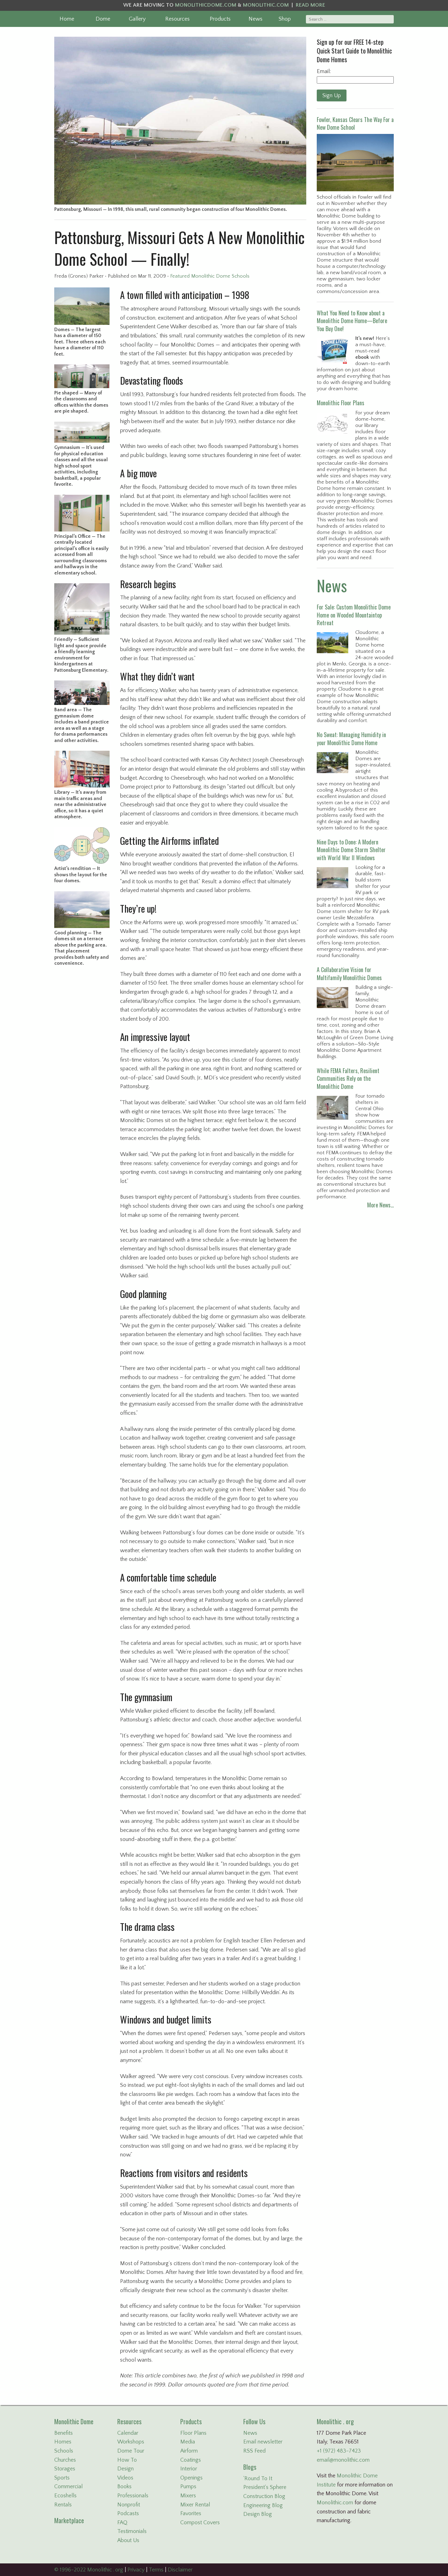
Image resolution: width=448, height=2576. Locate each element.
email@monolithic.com (343, 2460)
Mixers (188, 2495)
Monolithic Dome (73, 2421)
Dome (103, 19)
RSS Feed (254, 2451)
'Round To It (257, 2478)
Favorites (190, 2513)
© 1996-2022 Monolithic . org (88, 2570)
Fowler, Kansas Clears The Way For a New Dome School (355, 123)
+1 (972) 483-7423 (339, 2451)
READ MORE (310, 5)
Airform (189, 2451)
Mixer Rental (195, 2505)
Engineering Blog (263, 2505)
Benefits (63, 2433)
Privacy (136, 2570)
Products (220, 19)
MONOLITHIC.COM (266, 5)
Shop (285, 19)
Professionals (132, 2495)
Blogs (249, 2466)
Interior (188, 2469)
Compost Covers (200, 2522)
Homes (62, 2442)
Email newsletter (262, 2442)
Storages (64, 2469)
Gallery (137, 19)
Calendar (127, 2433)
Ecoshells (65, 2495)
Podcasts (128, 2513)
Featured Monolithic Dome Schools (210, 276)
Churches (65, 2460)
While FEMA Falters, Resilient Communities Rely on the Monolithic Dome (348, 1078)
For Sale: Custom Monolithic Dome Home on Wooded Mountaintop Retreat (354, 615)
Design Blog (257, 2514)
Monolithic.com (335, 2502)
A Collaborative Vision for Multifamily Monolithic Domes (349, 973)
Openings (191, 2478)
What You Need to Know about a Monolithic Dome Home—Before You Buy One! (352, 321)
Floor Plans (193, 2433)
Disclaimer (180, 2570)
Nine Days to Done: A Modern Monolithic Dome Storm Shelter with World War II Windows (351, 850)
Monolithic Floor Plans (340, 403)
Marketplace (69, 2520)
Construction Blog (264, 2496)
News (255, 19)
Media (187, 2442)
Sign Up (331, 95)
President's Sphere (264, 2487)
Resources (177, 19)
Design (125, 2469)
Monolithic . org (335, 2421)
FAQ (122, 2522)
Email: (324, 71)
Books (124, 2486)
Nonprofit (128, 2505)
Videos (125, 2478)
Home (66, 19)
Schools (63, 2451)
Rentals (63, 2505)
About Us (128, 2540)
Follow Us (254, 2421)
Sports (62, 2478)
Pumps (188, 2486)
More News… (380, 1205)
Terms (156, 2570)
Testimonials (132, 2531)
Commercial (68, 2486)
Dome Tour (130, 2451)
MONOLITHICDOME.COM (205, 5)
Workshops (130, 2442)
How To (127, 2460)
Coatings (190, 2460)
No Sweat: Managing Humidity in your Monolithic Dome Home (351, 738)
